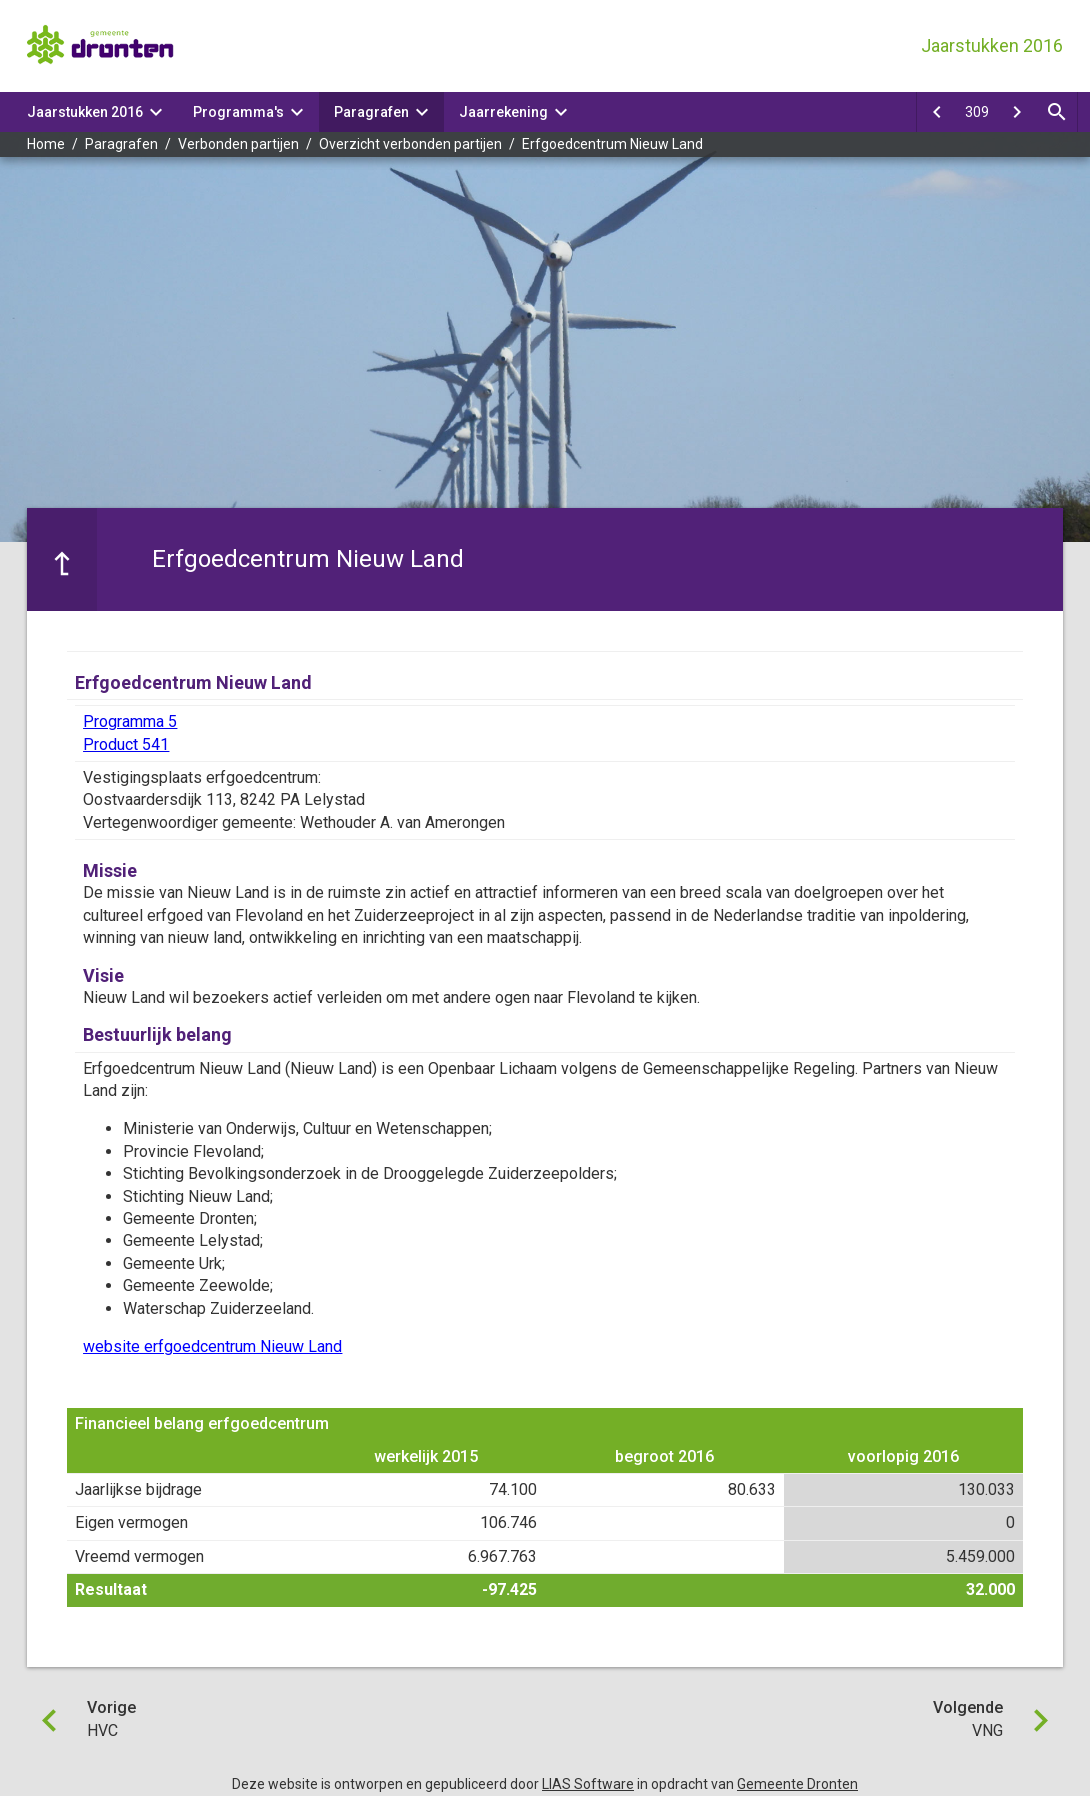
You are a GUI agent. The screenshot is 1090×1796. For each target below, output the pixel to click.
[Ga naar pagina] (977, 112)
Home (46, 144)
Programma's (238, 112)
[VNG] (1017, 112)
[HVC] (937, 112)
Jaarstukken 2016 (85, 112)
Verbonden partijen (238, 144)
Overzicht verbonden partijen (410, 144)
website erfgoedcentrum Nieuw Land (212, 1346)
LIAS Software (588, 1784)
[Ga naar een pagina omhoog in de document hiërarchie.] (62, 559)
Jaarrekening (503, 112)
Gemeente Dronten (797, 1784)
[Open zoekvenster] (1057, 112)
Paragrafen (371, 112)
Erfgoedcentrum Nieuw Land (612, 144)
